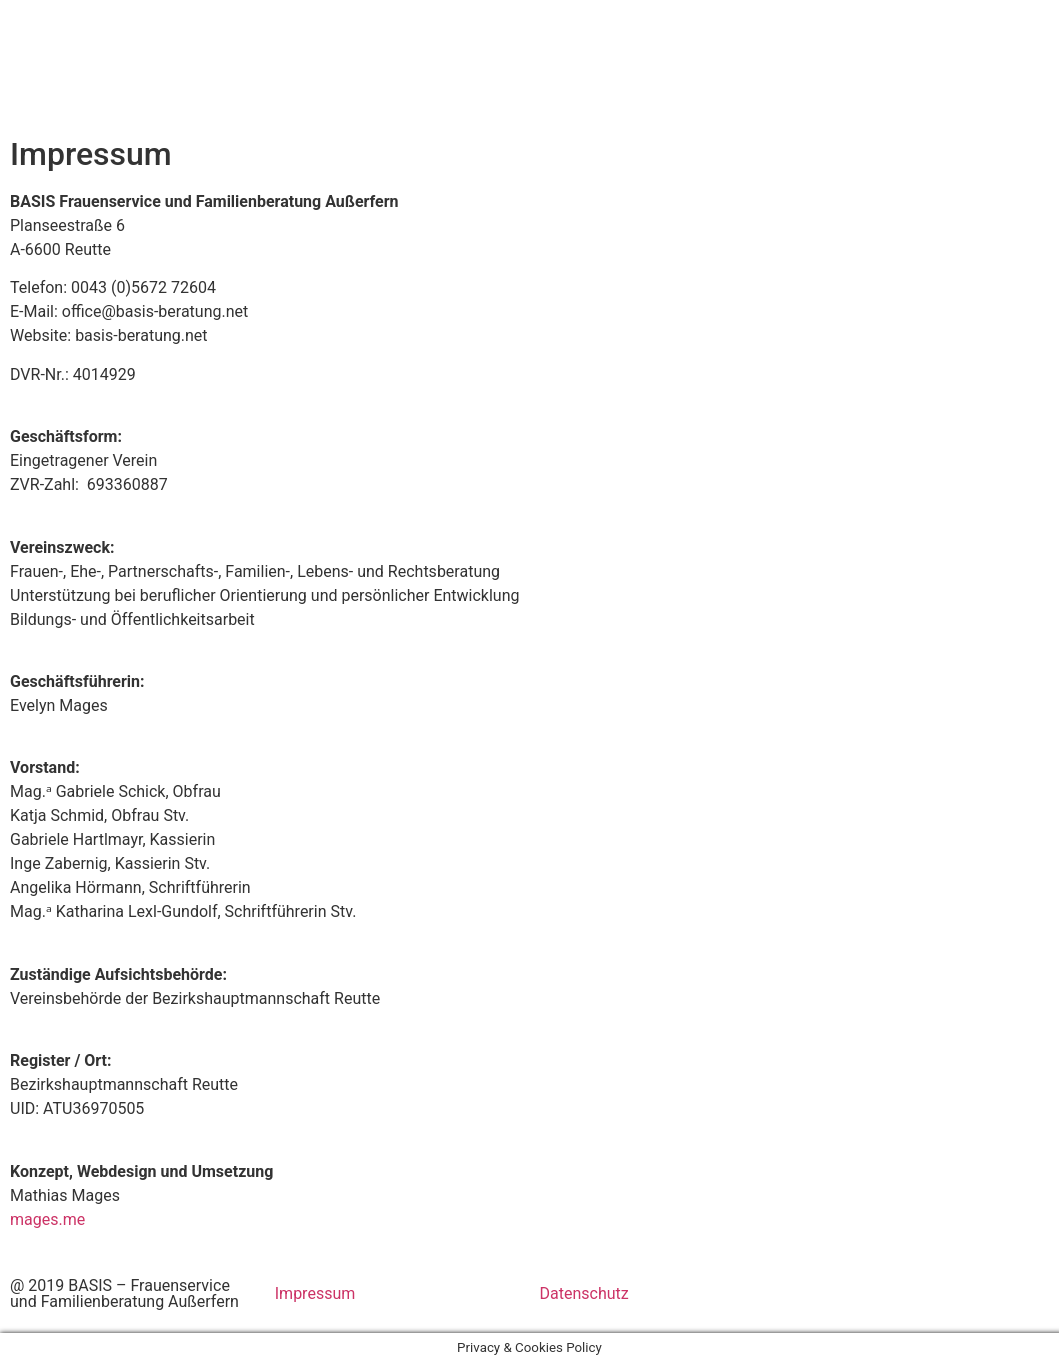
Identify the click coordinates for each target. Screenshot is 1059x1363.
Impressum (315, 1293)
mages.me (47, 1219)
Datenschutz (584, 1293)
